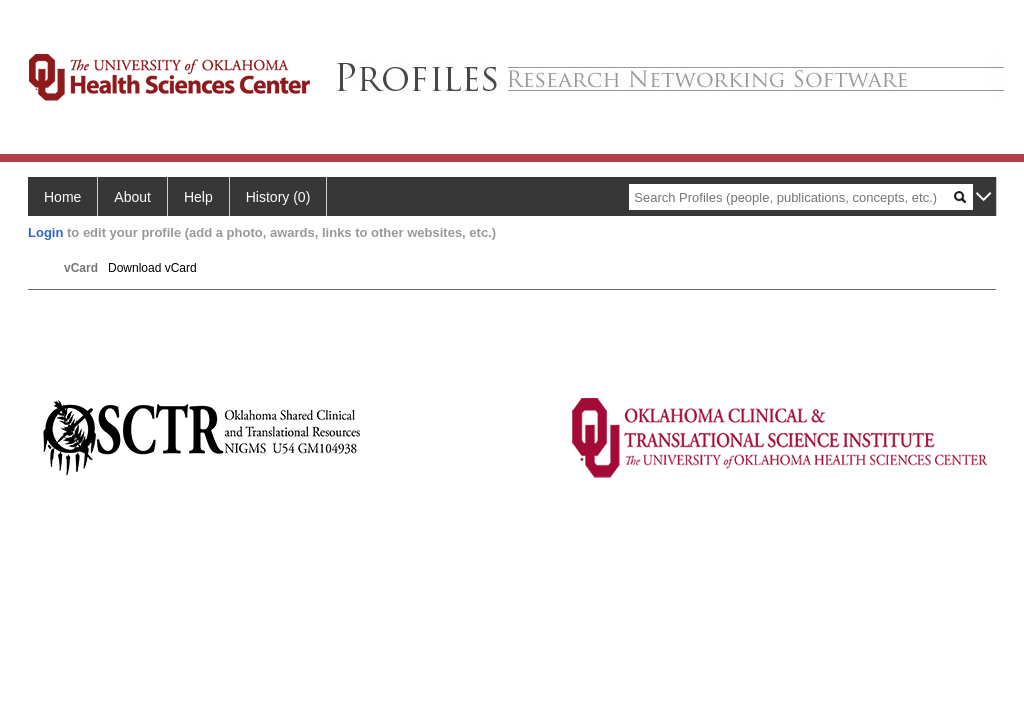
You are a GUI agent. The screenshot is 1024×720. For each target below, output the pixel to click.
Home (62, 197)
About (132, 197)
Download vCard (152, 268)
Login (45, 232)
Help (198, 197)
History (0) (278, 197)
